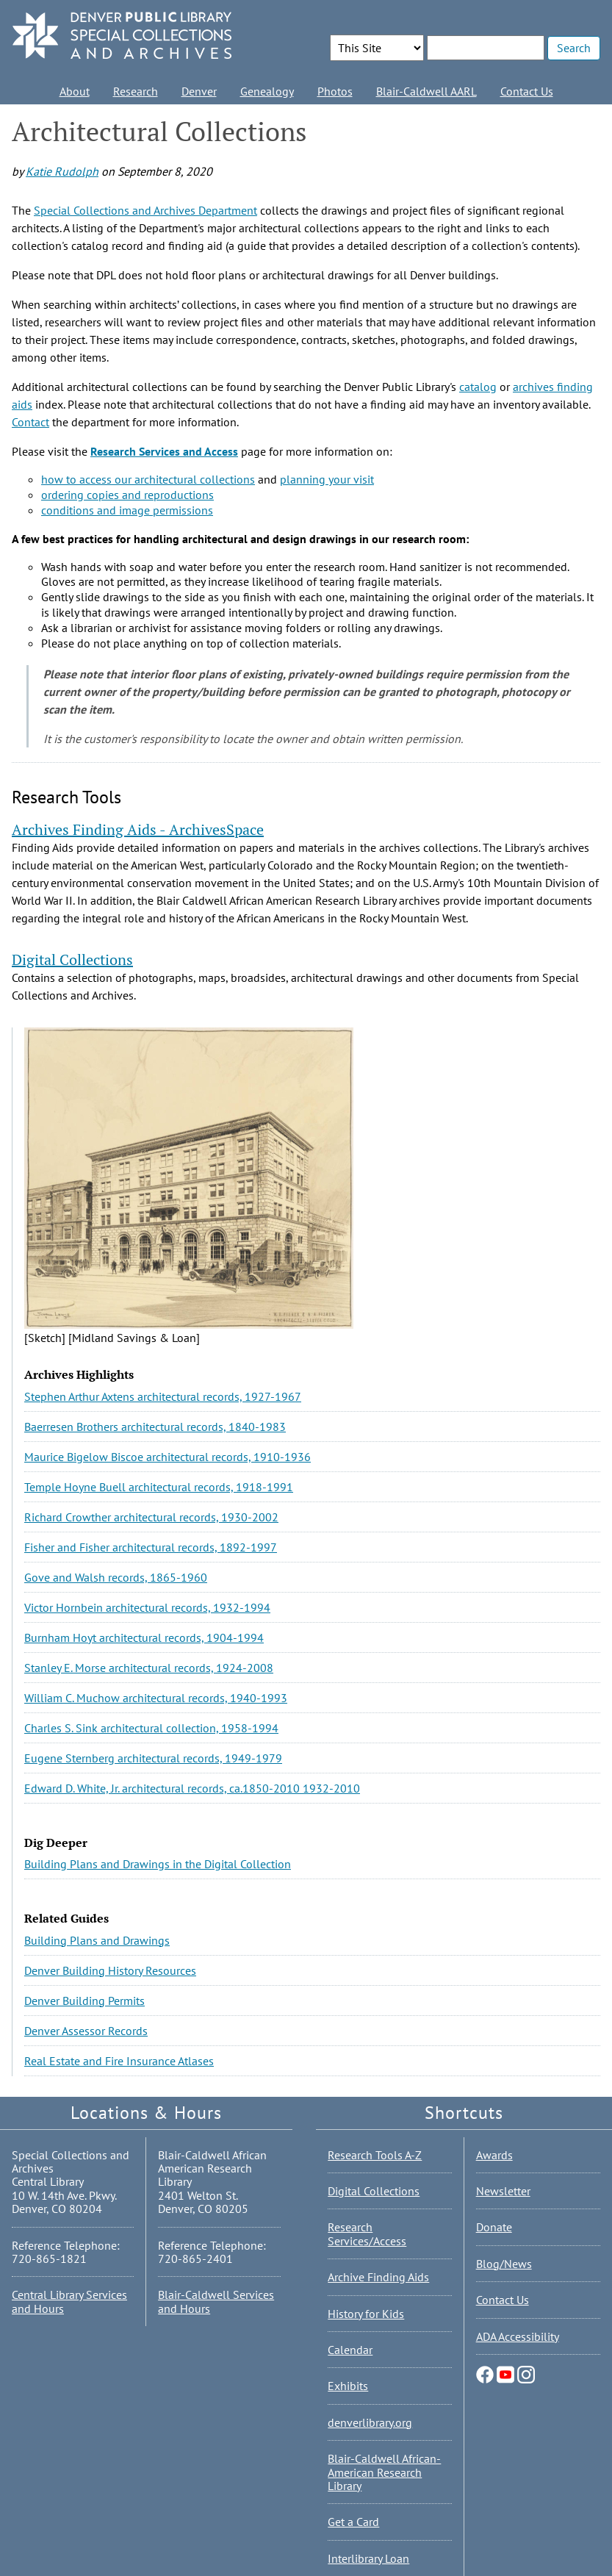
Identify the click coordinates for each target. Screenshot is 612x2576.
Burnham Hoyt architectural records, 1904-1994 (144, 1637)
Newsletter (503, 2191)
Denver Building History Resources (110, 1970)
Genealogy (267, 91)
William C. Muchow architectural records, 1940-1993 (155, 1697)
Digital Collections (374, 2191)
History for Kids (366, 2313)
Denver (199, 91)
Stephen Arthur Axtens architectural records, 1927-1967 (162, 1396)
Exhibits (348, 2385)
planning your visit (327, 479)
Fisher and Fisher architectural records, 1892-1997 (150, 1547)
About (75, 91)
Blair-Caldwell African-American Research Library (384, 2472)
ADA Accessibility (517, 2336)
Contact (30, 422)
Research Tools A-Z (375, 2155)
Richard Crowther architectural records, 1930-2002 (151, 1517)
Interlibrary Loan (368, 2558)
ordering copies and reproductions (127, 494)
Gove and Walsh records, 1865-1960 (115, 1577)
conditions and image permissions (127, 510)
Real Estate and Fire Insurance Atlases (119, 2060)
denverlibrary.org (370, 2422)
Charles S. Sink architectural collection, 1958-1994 (151, 1728)
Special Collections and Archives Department (145, 210)
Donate (494, 2227)
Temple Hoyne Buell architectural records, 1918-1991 (158, 1486)
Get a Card (353, 2521)
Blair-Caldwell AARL (426, 91)
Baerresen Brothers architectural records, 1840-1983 (155, 1426)
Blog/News (504, 2263)
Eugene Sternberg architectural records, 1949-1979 (153, 1758)
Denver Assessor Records (86, 2030)
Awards (494, 2155)
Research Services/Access (367, 2233)
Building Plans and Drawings (97, 1940)
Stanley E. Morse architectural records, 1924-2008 (148, 1667)
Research (135, 91)
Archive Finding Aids (378, 2277)
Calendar (350, 2349)
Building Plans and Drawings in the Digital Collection (157, 1863)
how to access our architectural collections (148, 479)
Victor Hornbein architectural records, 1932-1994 (147, 1607)
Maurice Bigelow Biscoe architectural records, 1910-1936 (167, 1456)
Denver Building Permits (84, 2000)
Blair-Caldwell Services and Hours (216, 2301)
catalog (478, 386)
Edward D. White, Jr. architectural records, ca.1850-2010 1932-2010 (192, 1788)
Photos (335, 91)
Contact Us (526, 91)
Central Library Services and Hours (69, 2301)
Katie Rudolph (62, 171)
